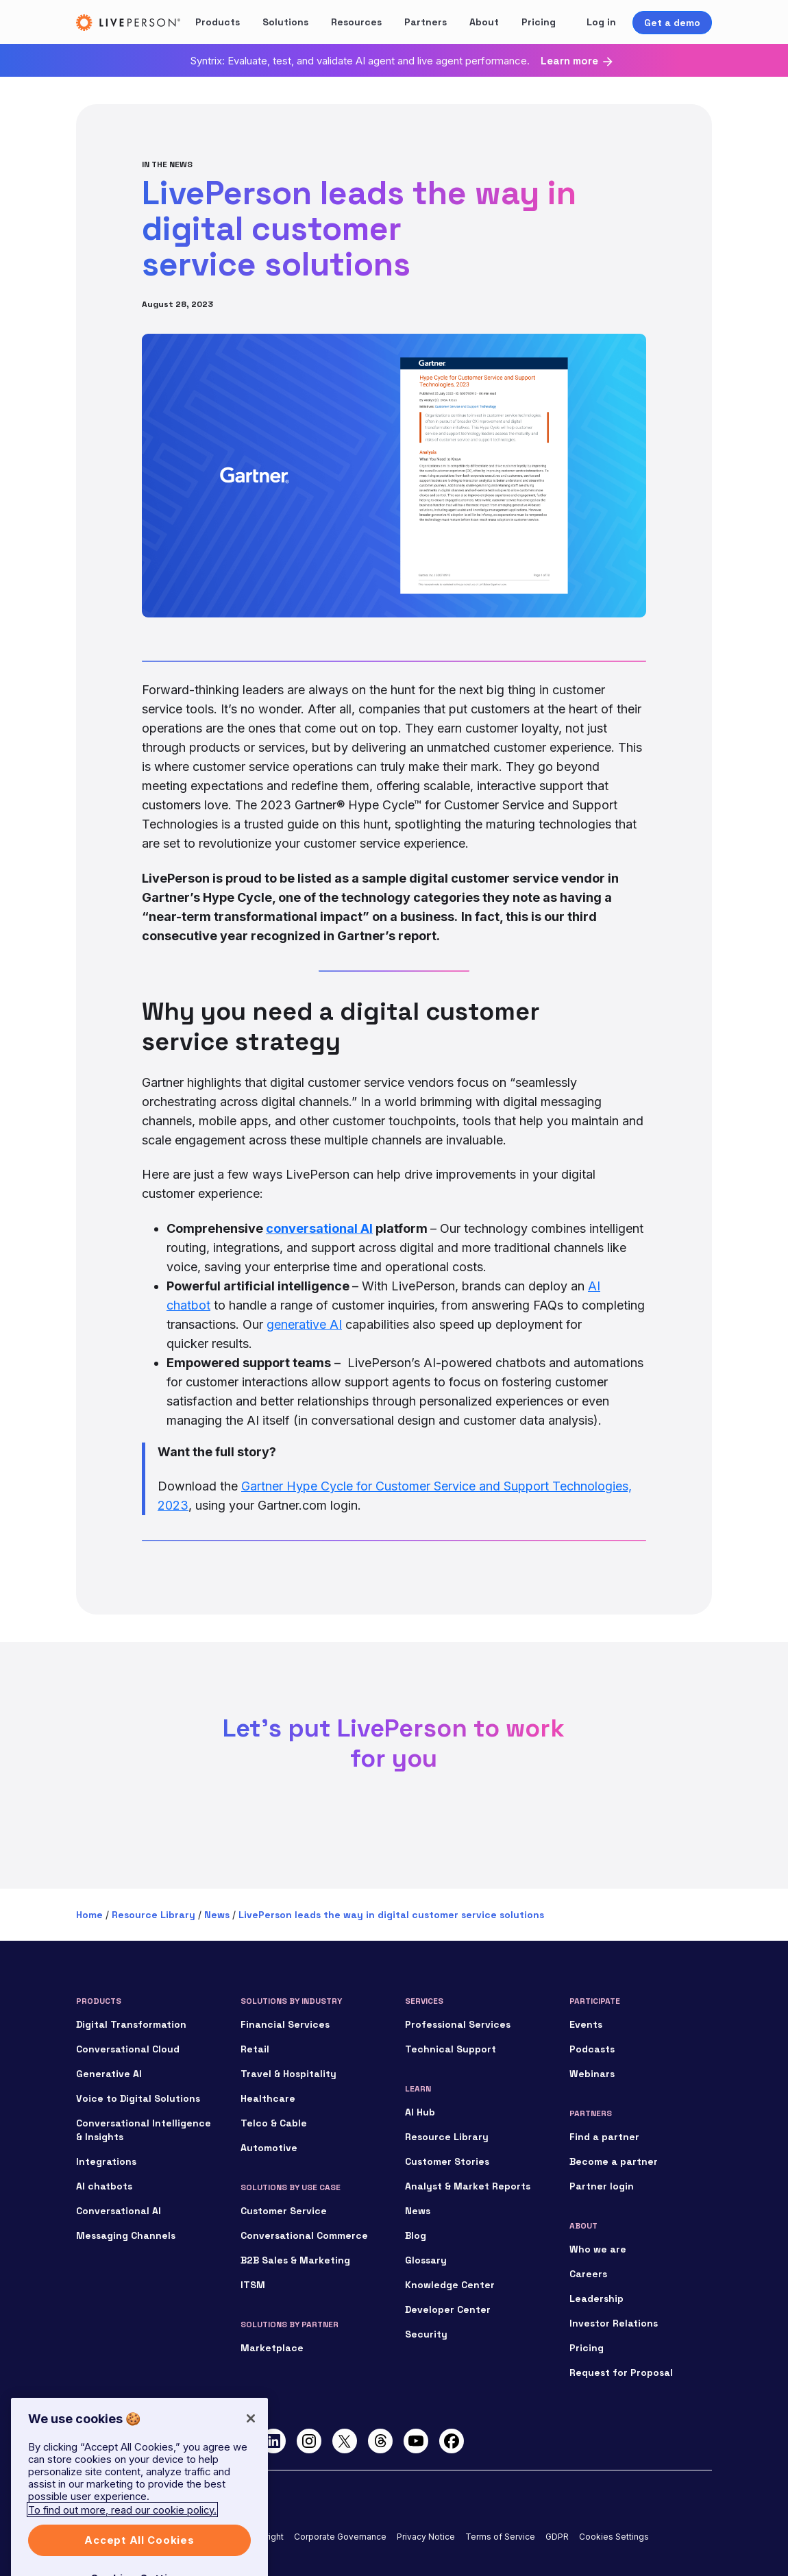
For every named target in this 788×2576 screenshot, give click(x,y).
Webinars (592, 2074)
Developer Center (448, 2309)
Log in (601, 22)
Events (585, 2024)
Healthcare (268, 2098)
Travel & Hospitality (288, 2074)
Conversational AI (118, 2211)
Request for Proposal (621, 2372)
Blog (415, 2235)
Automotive (269, 2148)
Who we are (597, 2249)
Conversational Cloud (128, 2049)
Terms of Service (500, 2536)
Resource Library (153, 1915)
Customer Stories (447, 2161)
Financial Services (285, 2024)
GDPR (557, 2536)
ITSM (253, 2285)
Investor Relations (613, 2323)
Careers (588, 2274)
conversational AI (319, 1228)
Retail (255, 2049)
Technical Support (450, 2049)
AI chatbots (104, 2186)
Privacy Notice (426, 2536)
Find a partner (604, 2137)
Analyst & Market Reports (467, 2186)
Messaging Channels (125, 2235)
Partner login (601, 2186)
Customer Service (284, 2211)
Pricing (538, 22)
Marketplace (272, 2348)
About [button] (484, 22)
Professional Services (457, 2024)
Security (426, 2334)
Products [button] (217, 22)
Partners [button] (425, 22)
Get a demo (672, 22)
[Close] (251, 2444)
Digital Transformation (131, 2024)
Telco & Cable (274, 2123)
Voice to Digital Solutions (138, 2098)
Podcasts (592, 2049)
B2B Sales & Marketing (295, 2260)
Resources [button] (356, 22)
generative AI (304, 1324)
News (217, 1915)
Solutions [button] (285, 22)
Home (89, 1915)
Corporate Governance (340, 2536)
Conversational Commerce (304, 2235)
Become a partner (613, 2161)
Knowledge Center (450, 2285)
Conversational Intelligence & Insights (143, 2130)
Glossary (426, 2260)
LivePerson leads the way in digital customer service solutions (391, 1915)
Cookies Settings (614, 2536)
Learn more (569, 61)
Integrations (106, 2161)
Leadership (596, 2298)
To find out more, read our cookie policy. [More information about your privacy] (122, 2535)
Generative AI (109, 2074)
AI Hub (420, 2112)
